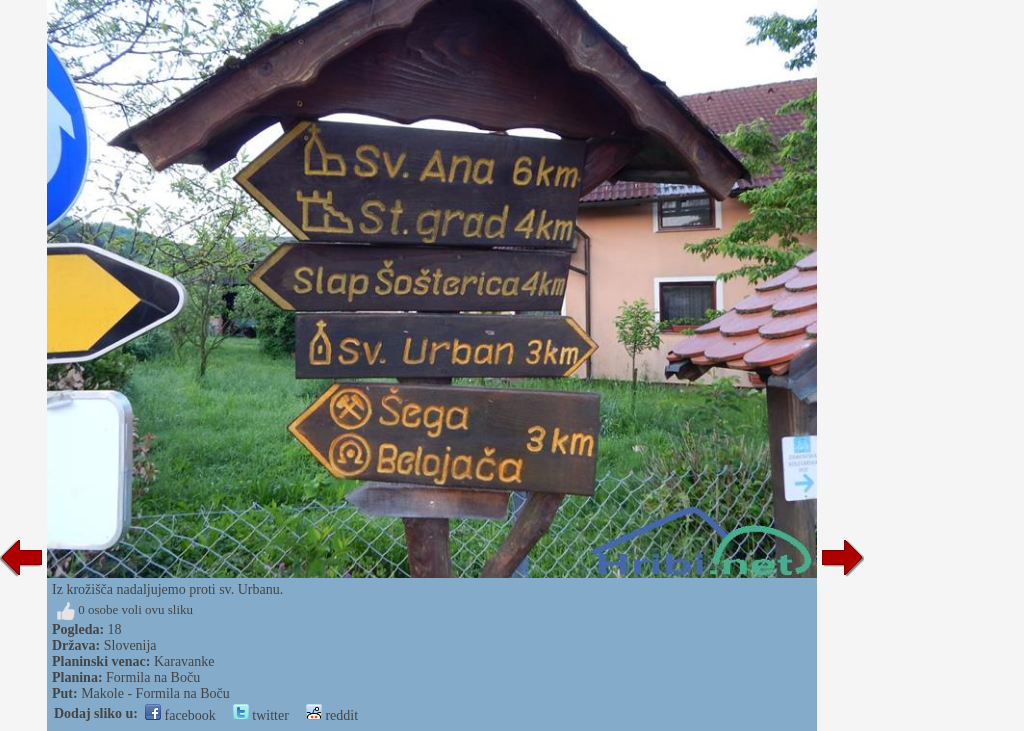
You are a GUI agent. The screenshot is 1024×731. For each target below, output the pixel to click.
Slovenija (130, 645)
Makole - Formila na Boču (155, 693)
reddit (332, 715)
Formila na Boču (153, 677)
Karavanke (184, 661)
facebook (180, 715)
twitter (261, 715)
